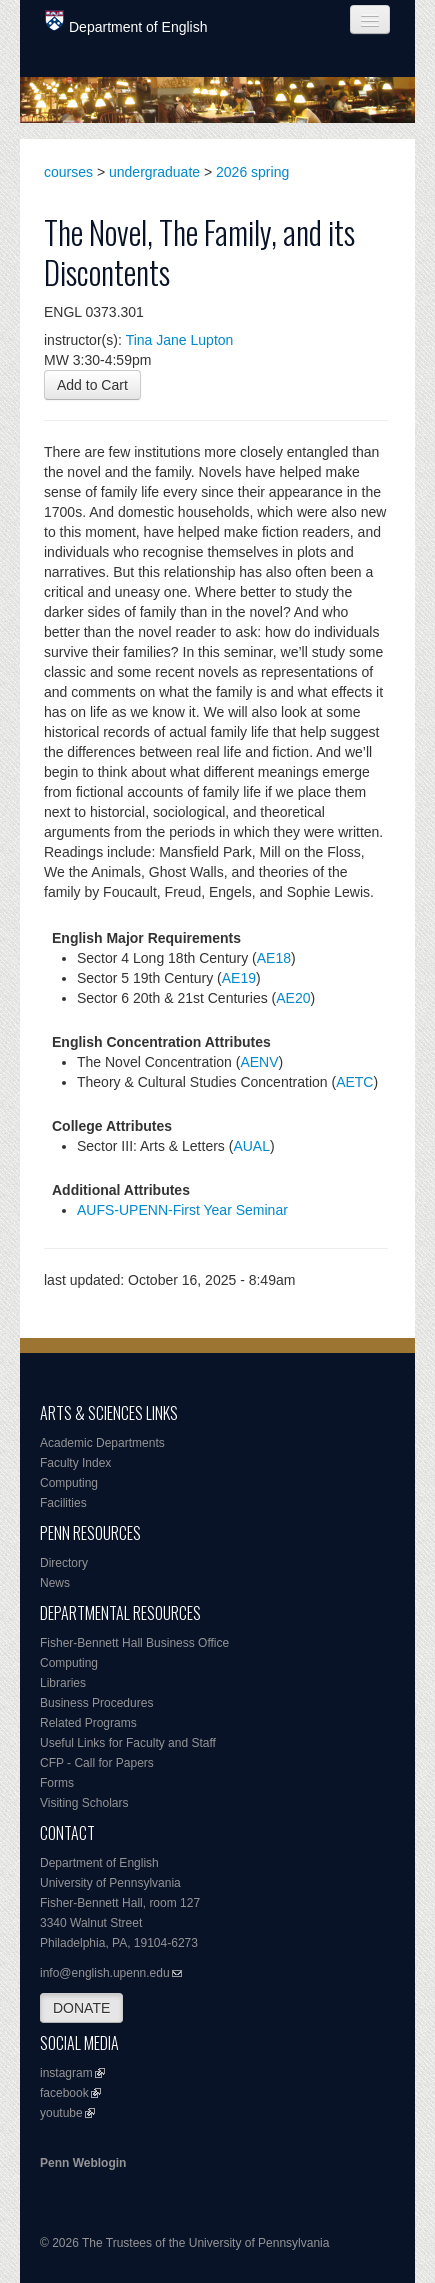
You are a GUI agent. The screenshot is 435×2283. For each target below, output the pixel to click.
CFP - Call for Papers (97, 1763)
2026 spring (252, 172)
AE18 (274, 958)
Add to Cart (92, 385)
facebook (64, 2093)
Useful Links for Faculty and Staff (128, 1743)
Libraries (63, 1683)
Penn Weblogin (83, 2163)
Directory (64, 1563)
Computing (69, 1483)
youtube (61, 2113)
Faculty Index (75, 1463)
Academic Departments (102, 1443)
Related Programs (88, 1723)
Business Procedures (96, 1703)
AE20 (293, 998)
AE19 (239, 978)
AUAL (251, 1146)
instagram (66, 2073)
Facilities (63, 1503)
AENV (259, 1062)
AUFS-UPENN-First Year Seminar (182, 1210)
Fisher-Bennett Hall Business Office (134, 1643)
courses (68, 172)
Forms (57, 1783)
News (55, 1583)
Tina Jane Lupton (180, 340)
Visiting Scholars (84, 1803)
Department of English (126, 22)
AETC (354, 1082)
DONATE (81, 2008)
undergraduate (154, 172)
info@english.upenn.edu (105, 1973)
